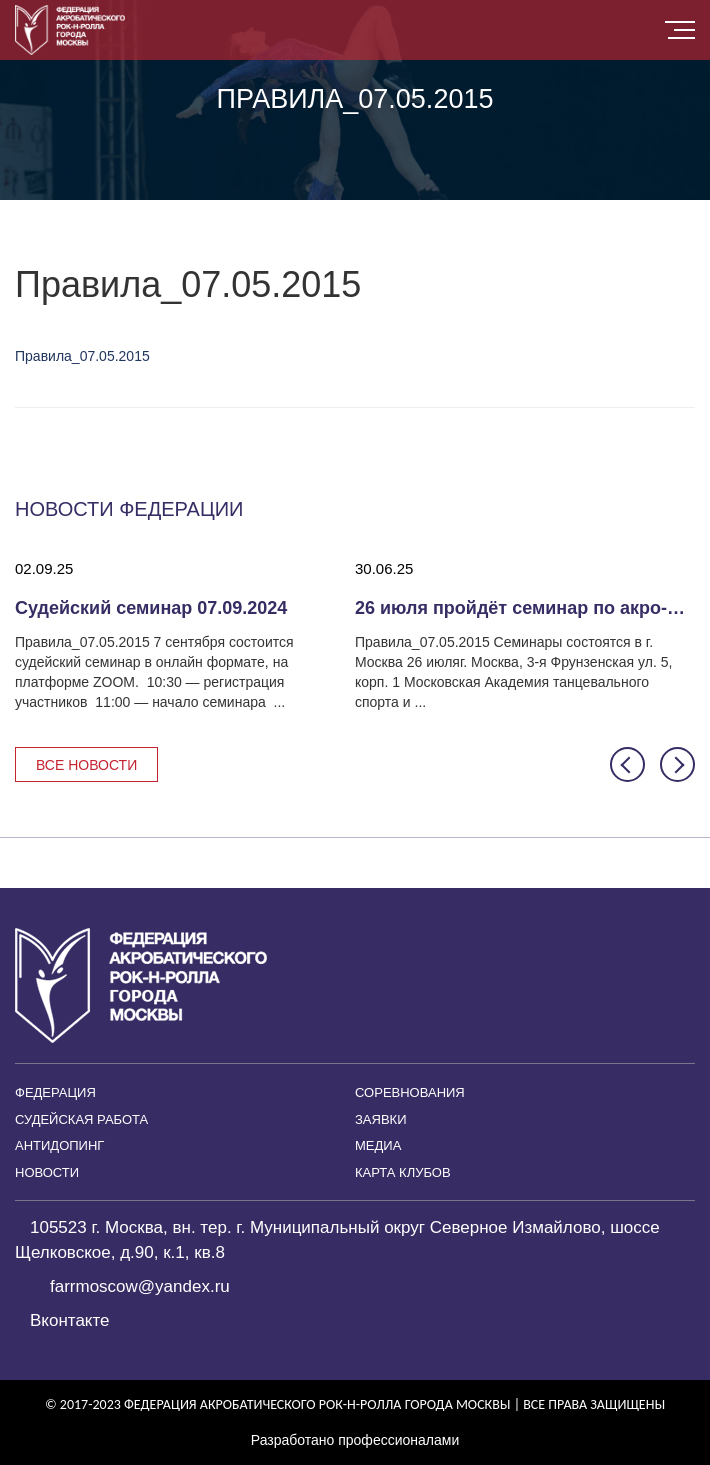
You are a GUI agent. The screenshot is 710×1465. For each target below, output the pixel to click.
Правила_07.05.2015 (82, 356)
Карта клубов (403, 1172)
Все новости (86, 765)
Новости (47, 1172)
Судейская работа (81, 1119)
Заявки (381, 1119)
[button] (627, 764)
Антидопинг (59, 1145)
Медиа (378, 1145)
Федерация (55, 1092)
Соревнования (410, 1092)
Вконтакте (70, 1320)
